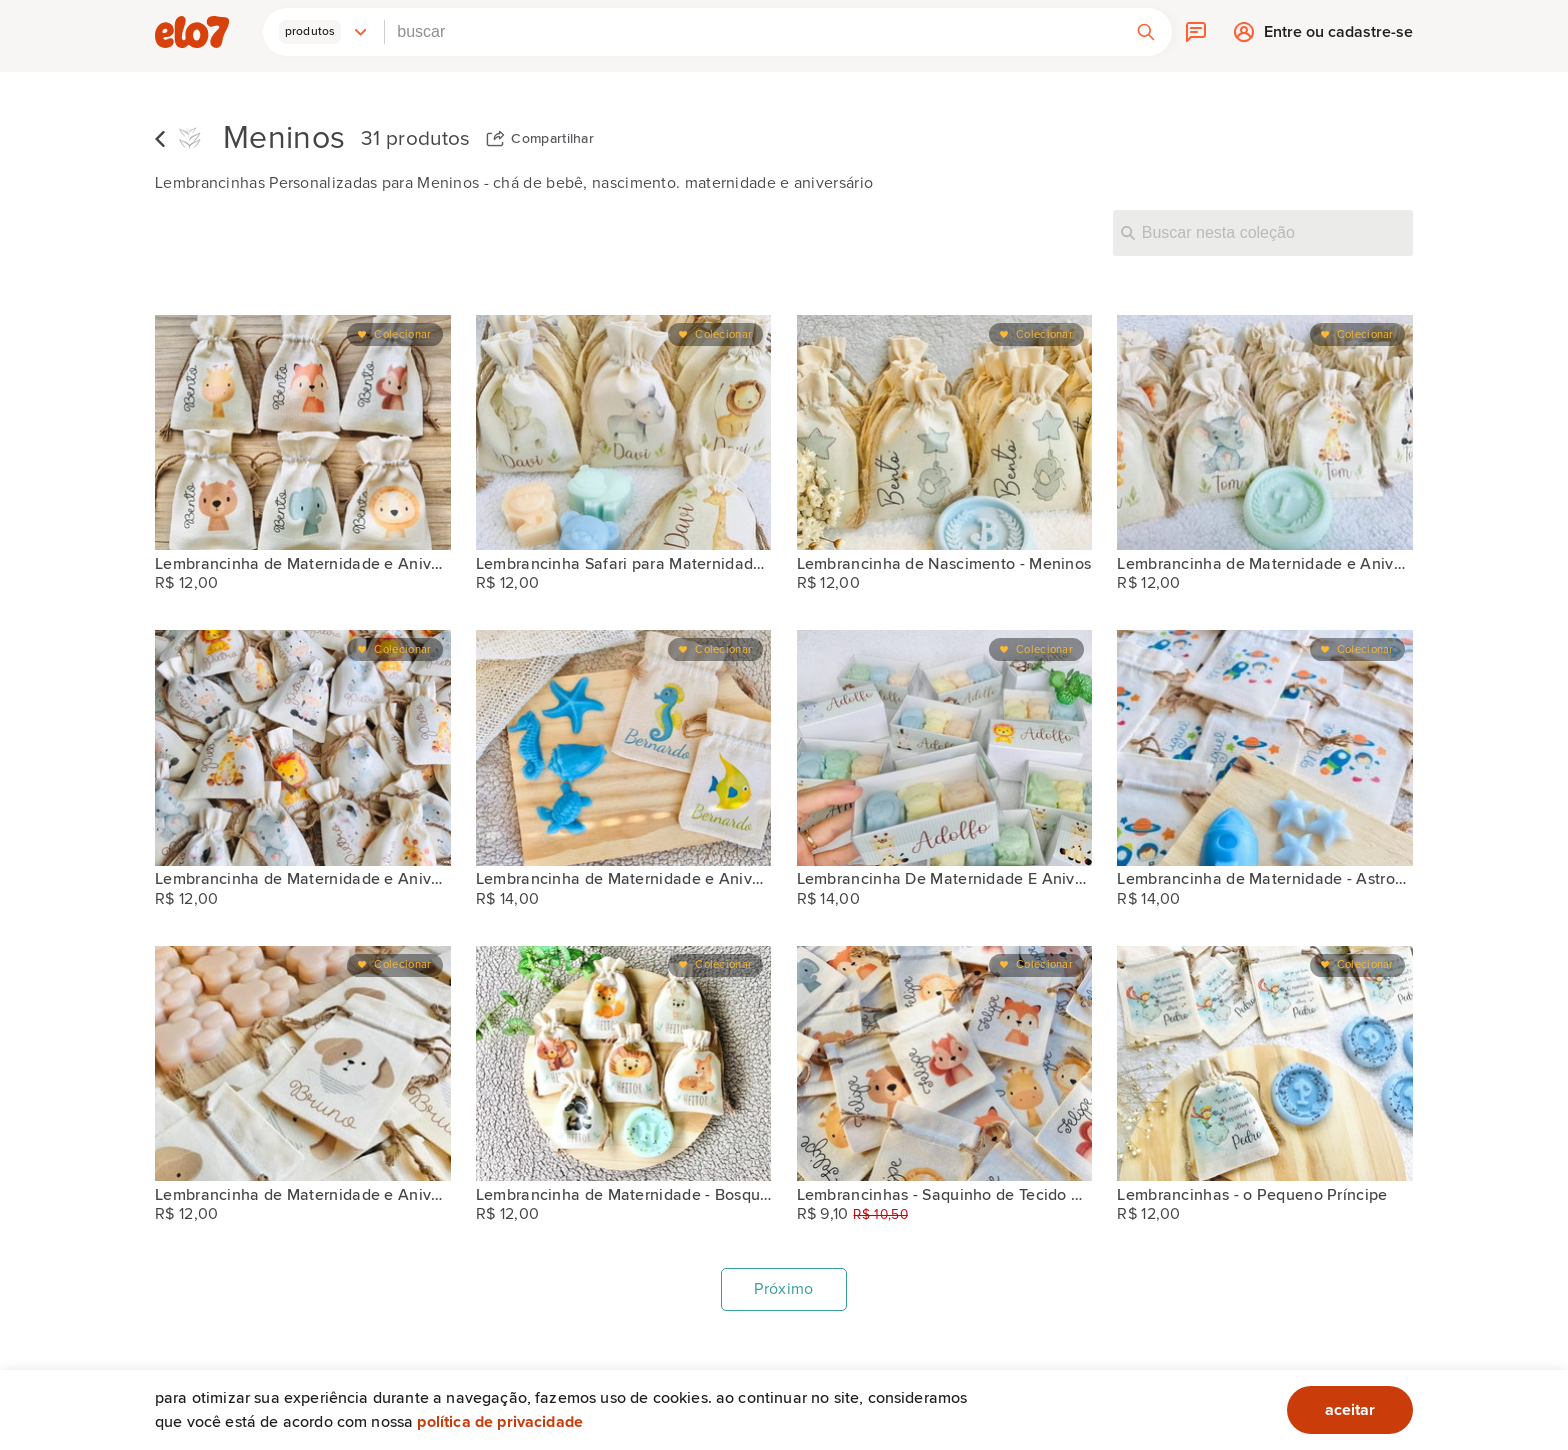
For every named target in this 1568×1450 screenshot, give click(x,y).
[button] (324, 32)
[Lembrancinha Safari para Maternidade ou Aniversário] (624, 432)
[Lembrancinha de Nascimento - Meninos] (945, 432)
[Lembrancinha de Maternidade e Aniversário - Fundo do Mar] (624, 747)
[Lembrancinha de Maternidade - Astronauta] (1265, 747)
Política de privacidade (500, 1422)
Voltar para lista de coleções (160, 139)
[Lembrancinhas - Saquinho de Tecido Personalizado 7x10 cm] (945, 1063)
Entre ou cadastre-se (1338, 36)
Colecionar (402, 334)
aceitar (1350, 1410)
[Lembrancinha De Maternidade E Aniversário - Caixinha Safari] (945, 747)
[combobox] (752, 32)
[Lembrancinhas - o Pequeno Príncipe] (1265, 1063)
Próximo (783, 1289)
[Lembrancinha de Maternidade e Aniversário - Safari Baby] (1265, 432)
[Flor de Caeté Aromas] (190, 139)
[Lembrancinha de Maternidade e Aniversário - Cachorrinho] (303, 1063)
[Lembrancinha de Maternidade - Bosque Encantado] (624, 1063)
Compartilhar (552, 139)
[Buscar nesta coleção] (1263, 233)
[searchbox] (752, 32)
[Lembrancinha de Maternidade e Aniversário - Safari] (303, 432)
